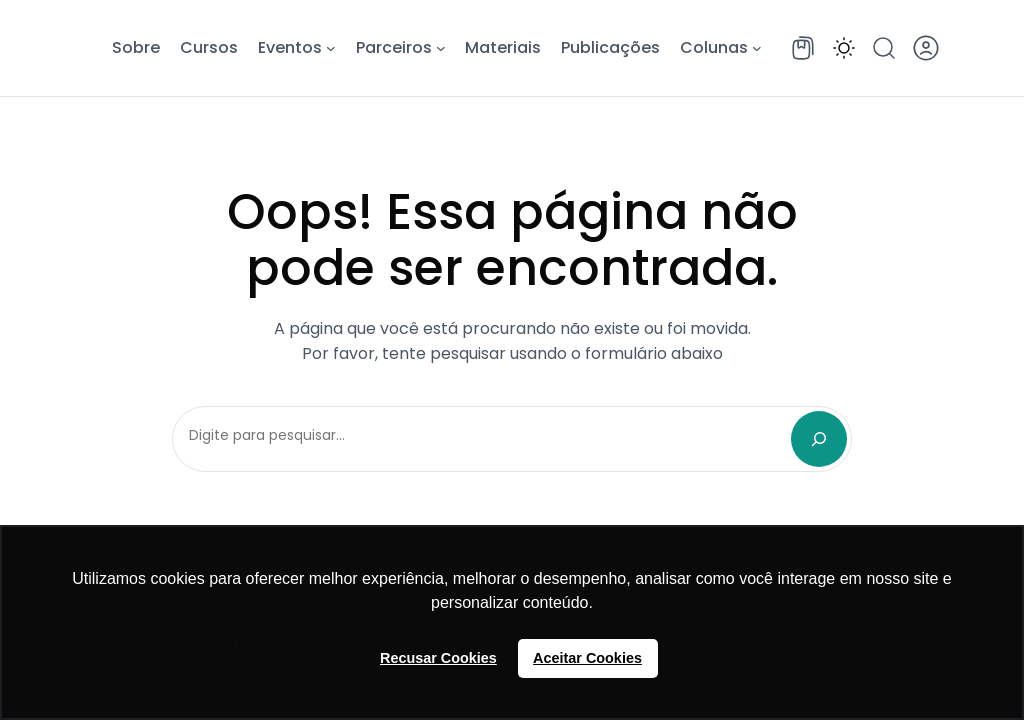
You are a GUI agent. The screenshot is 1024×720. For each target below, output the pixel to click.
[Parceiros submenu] (441, 48)
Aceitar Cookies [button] (587, 658)
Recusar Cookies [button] (438, 658)
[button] (844, 48)
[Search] (819, 439)
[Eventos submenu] (331, 48)
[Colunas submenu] (757, 48)
